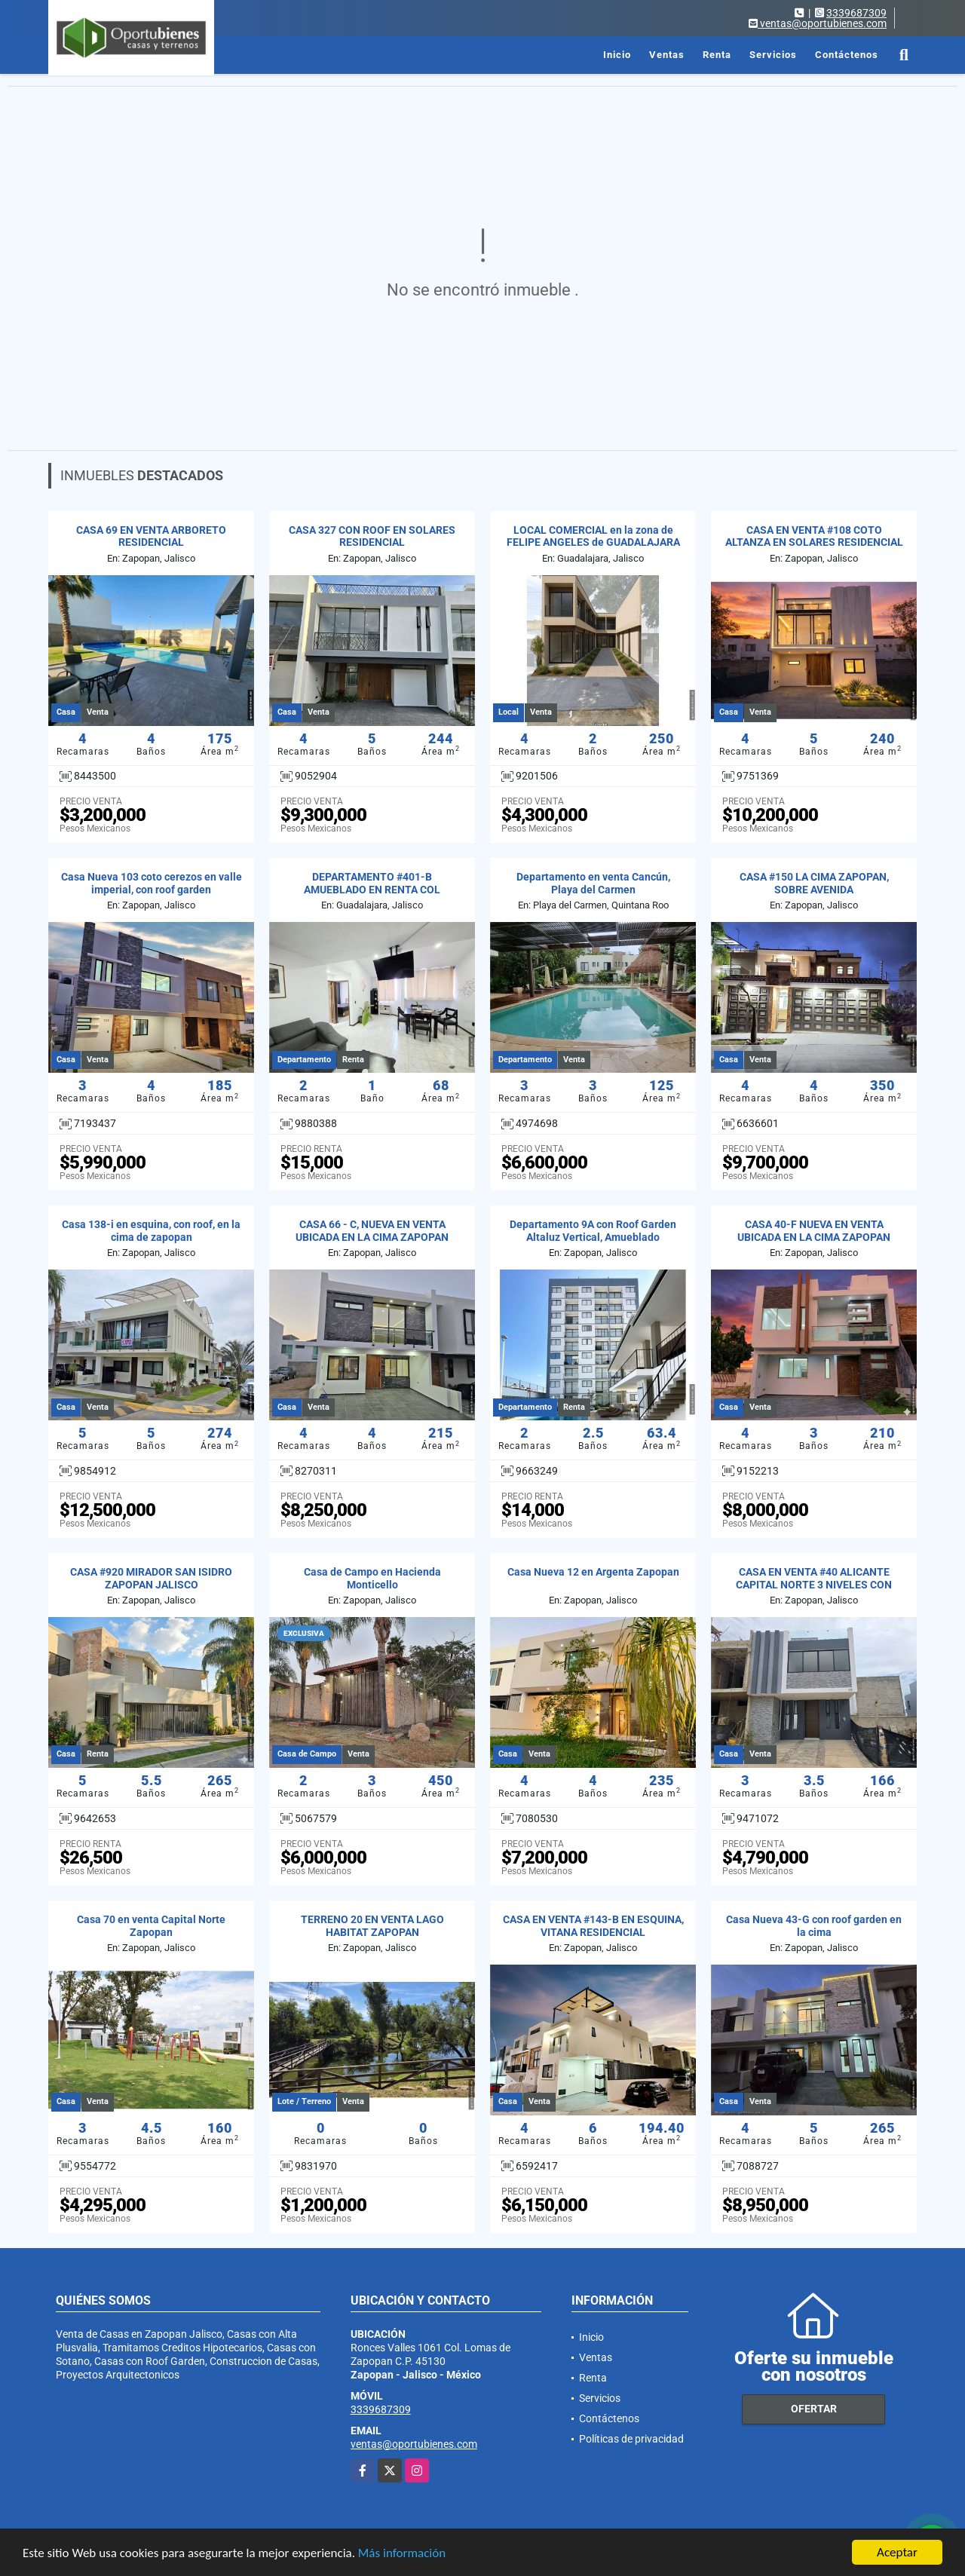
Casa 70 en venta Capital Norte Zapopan (151, 1925)
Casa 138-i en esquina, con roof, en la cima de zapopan (151, 1230)
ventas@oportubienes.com (414, 2444)
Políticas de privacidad (631, 2439)
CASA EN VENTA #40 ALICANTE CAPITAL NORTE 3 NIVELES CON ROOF (814, 1584)
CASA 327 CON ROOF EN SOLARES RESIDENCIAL (372, 536)
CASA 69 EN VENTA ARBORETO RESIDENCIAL (151, 536)
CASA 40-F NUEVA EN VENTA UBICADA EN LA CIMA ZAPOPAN (813, 1230)
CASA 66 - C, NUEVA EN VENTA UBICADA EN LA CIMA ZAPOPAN (372, 1230)
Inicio (617, 54)
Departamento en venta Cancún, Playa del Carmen (593, 883)
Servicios (773, 54)
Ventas (667, 54)
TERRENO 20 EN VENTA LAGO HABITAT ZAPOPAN (372, 1925)
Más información (402, 2553)
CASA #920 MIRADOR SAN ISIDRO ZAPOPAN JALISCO (151, 1578)
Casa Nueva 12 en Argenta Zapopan (593, 1572)
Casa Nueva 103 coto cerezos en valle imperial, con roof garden (151, 883)
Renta (717, 54)
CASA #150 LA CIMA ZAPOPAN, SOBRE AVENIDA (814, 883)
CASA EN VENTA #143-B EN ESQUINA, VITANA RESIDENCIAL (593, 1925)
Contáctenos (846, 54)
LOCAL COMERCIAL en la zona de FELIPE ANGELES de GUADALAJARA (593, 536)
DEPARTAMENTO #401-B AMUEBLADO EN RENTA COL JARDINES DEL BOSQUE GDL (372, 889)
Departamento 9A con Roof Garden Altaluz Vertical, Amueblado (593, 1230)
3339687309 (856, 13)
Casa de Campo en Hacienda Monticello (372, 1578)
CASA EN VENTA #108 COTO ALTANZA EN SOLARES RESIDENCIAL (814, 536)
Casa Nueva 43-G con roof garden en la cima (814, 1925)
